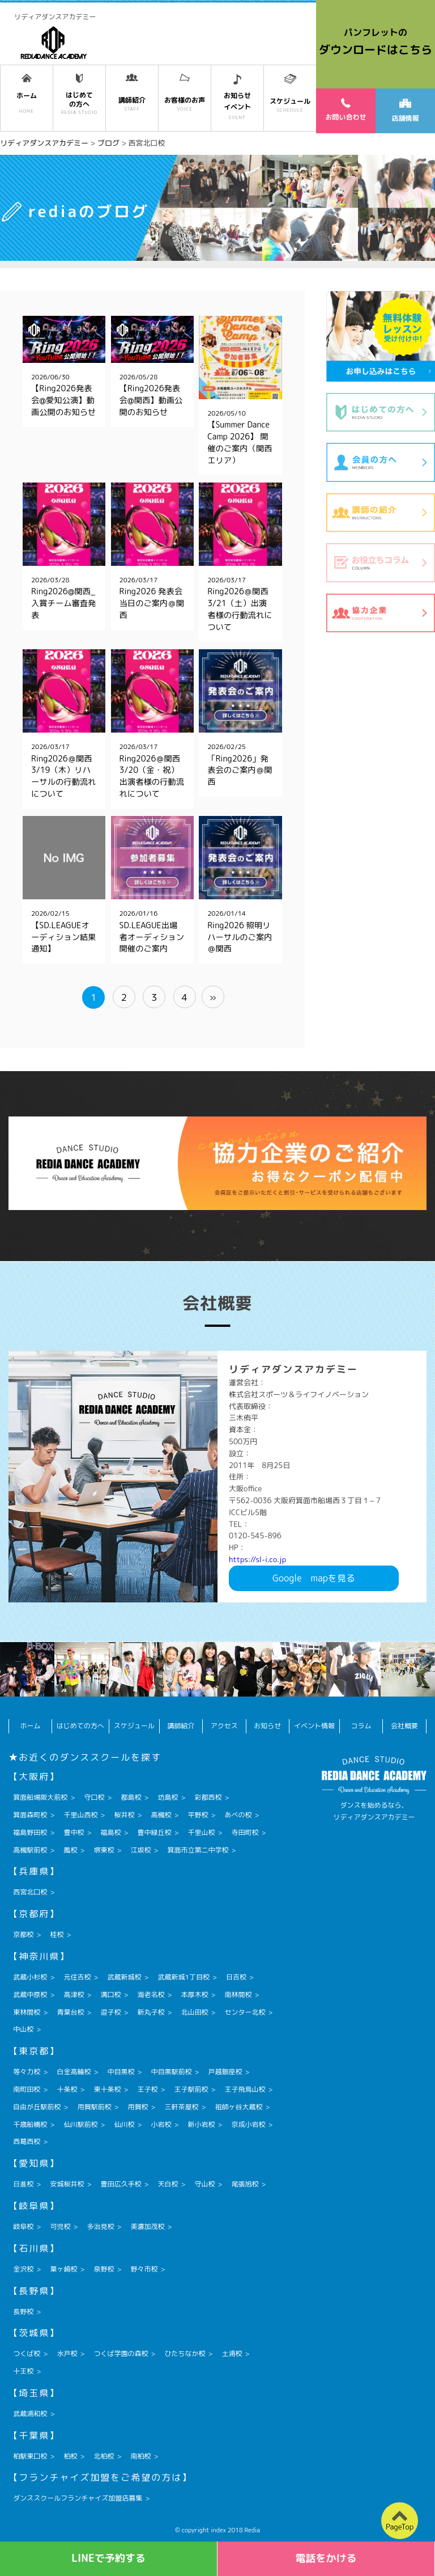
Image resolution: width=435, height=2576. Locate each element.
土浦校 (231, 2353)
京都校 (23, 1934)
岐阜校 (23, 2226)
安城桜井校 (67, 2184)
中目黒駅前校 (171, 2071)
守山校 (204, 2184)
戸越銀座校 (225, 2071)
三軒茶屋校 (181, 2107)
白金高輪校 (74, 2071)
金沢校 (23, 2269)
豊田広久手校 (120, 2184)
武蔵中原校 (30, 1994)
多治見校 (100, 2226)
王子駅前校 (191, 2089)
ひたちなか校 (184, 2353)
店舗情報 (405, 111)
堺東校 (103, 1850)
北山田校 (194, 2012)
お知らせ (267, 1726)
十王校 (23, 2371)
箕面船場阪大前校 (40, 1797)
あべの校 (238, 1815)
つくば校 (26, 2353)
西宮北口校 (30, 1892)
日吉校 (236, 1977)
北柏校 (103, 2456)
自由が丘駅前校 (37, 2107)
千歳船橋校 (30, 2124)
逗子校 (110, 2012)
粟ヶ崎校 (63, 2269)
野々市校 (143, 2269)
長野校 (23, 2311)
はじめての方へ (80, 1726)
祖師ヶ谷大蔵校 (238, 2107)
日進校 (23, 2184)
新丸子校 (150, 2012)
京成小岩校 (249, 2124)
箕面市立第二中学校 (197, 1850)
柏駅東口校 (30, 2456)
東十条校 (107, 2089)
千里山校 (201, 1832)
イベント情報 (314, 1726)
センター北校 (245, 2012)
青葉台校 (70, 2012)
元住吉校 (77, 1977)
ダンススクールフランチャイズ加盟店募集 (77, 2498)
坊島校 (167, 1797)
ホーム (30, 1726)
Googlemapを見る (313, 1578)
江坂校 (140, 1850)
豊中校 (73, 1832)
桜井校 (124, 1815)
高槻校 (161, 1815)
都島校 (131, 1797)
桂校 (56, 1934)
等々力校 (26, 2071)
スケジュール (134, 1726)
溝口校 (110, 1994)
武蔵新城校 (124, 1977)
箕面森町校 (30, 1815)
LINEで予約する (108, 2558)
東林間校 (26, 2012)
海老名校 (150, 1994)
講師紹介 (180, 1726)
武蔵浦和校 (30, 2413)
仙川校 (124, 2124)
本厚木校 (194, 1994)
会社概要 (404, 1726)
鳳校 (70, 1850)
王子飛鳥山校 (245, 2089)
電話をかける (326, 2558)
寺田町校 (245, 1832)
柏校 (70, 2456)
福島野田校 (30, 1832)
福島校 (110, 1832)
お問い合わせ (345, 109)
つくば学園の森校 (120, 2353)
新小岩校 (201, 2124)
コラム (361, 1726)
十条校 (67, 2089)
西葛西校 (26, 2141)
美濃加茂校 (147, 2226)
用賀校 (137, 2107)
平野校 (197, 1815)
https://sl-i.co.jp (257, 1559)
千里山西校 (80, 1815)
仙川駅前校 (80, 2124)
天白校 (167, 2184)
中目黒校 (120, 2071)
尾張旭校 (245, 2184)
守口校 (94, 1797)
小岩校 (161, 2124)
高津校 (73, 1994)
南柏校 (140, 2456)
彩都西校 (207, 1797)
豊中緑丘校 (154, 1832)
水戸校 (67, 2353)
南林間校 (238, 1994)
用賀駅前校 (94, 2107)
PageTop (399, 2527)
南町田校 (26, 2089)
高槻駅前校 (30, 1850)
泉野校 (103, 2269)
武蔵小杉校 (30, 1977)
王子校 (147, 2089)
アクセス (224, 1726)
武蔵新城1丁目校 (183, 1977)
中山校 (23, 2029)
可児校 (60, 2226)
